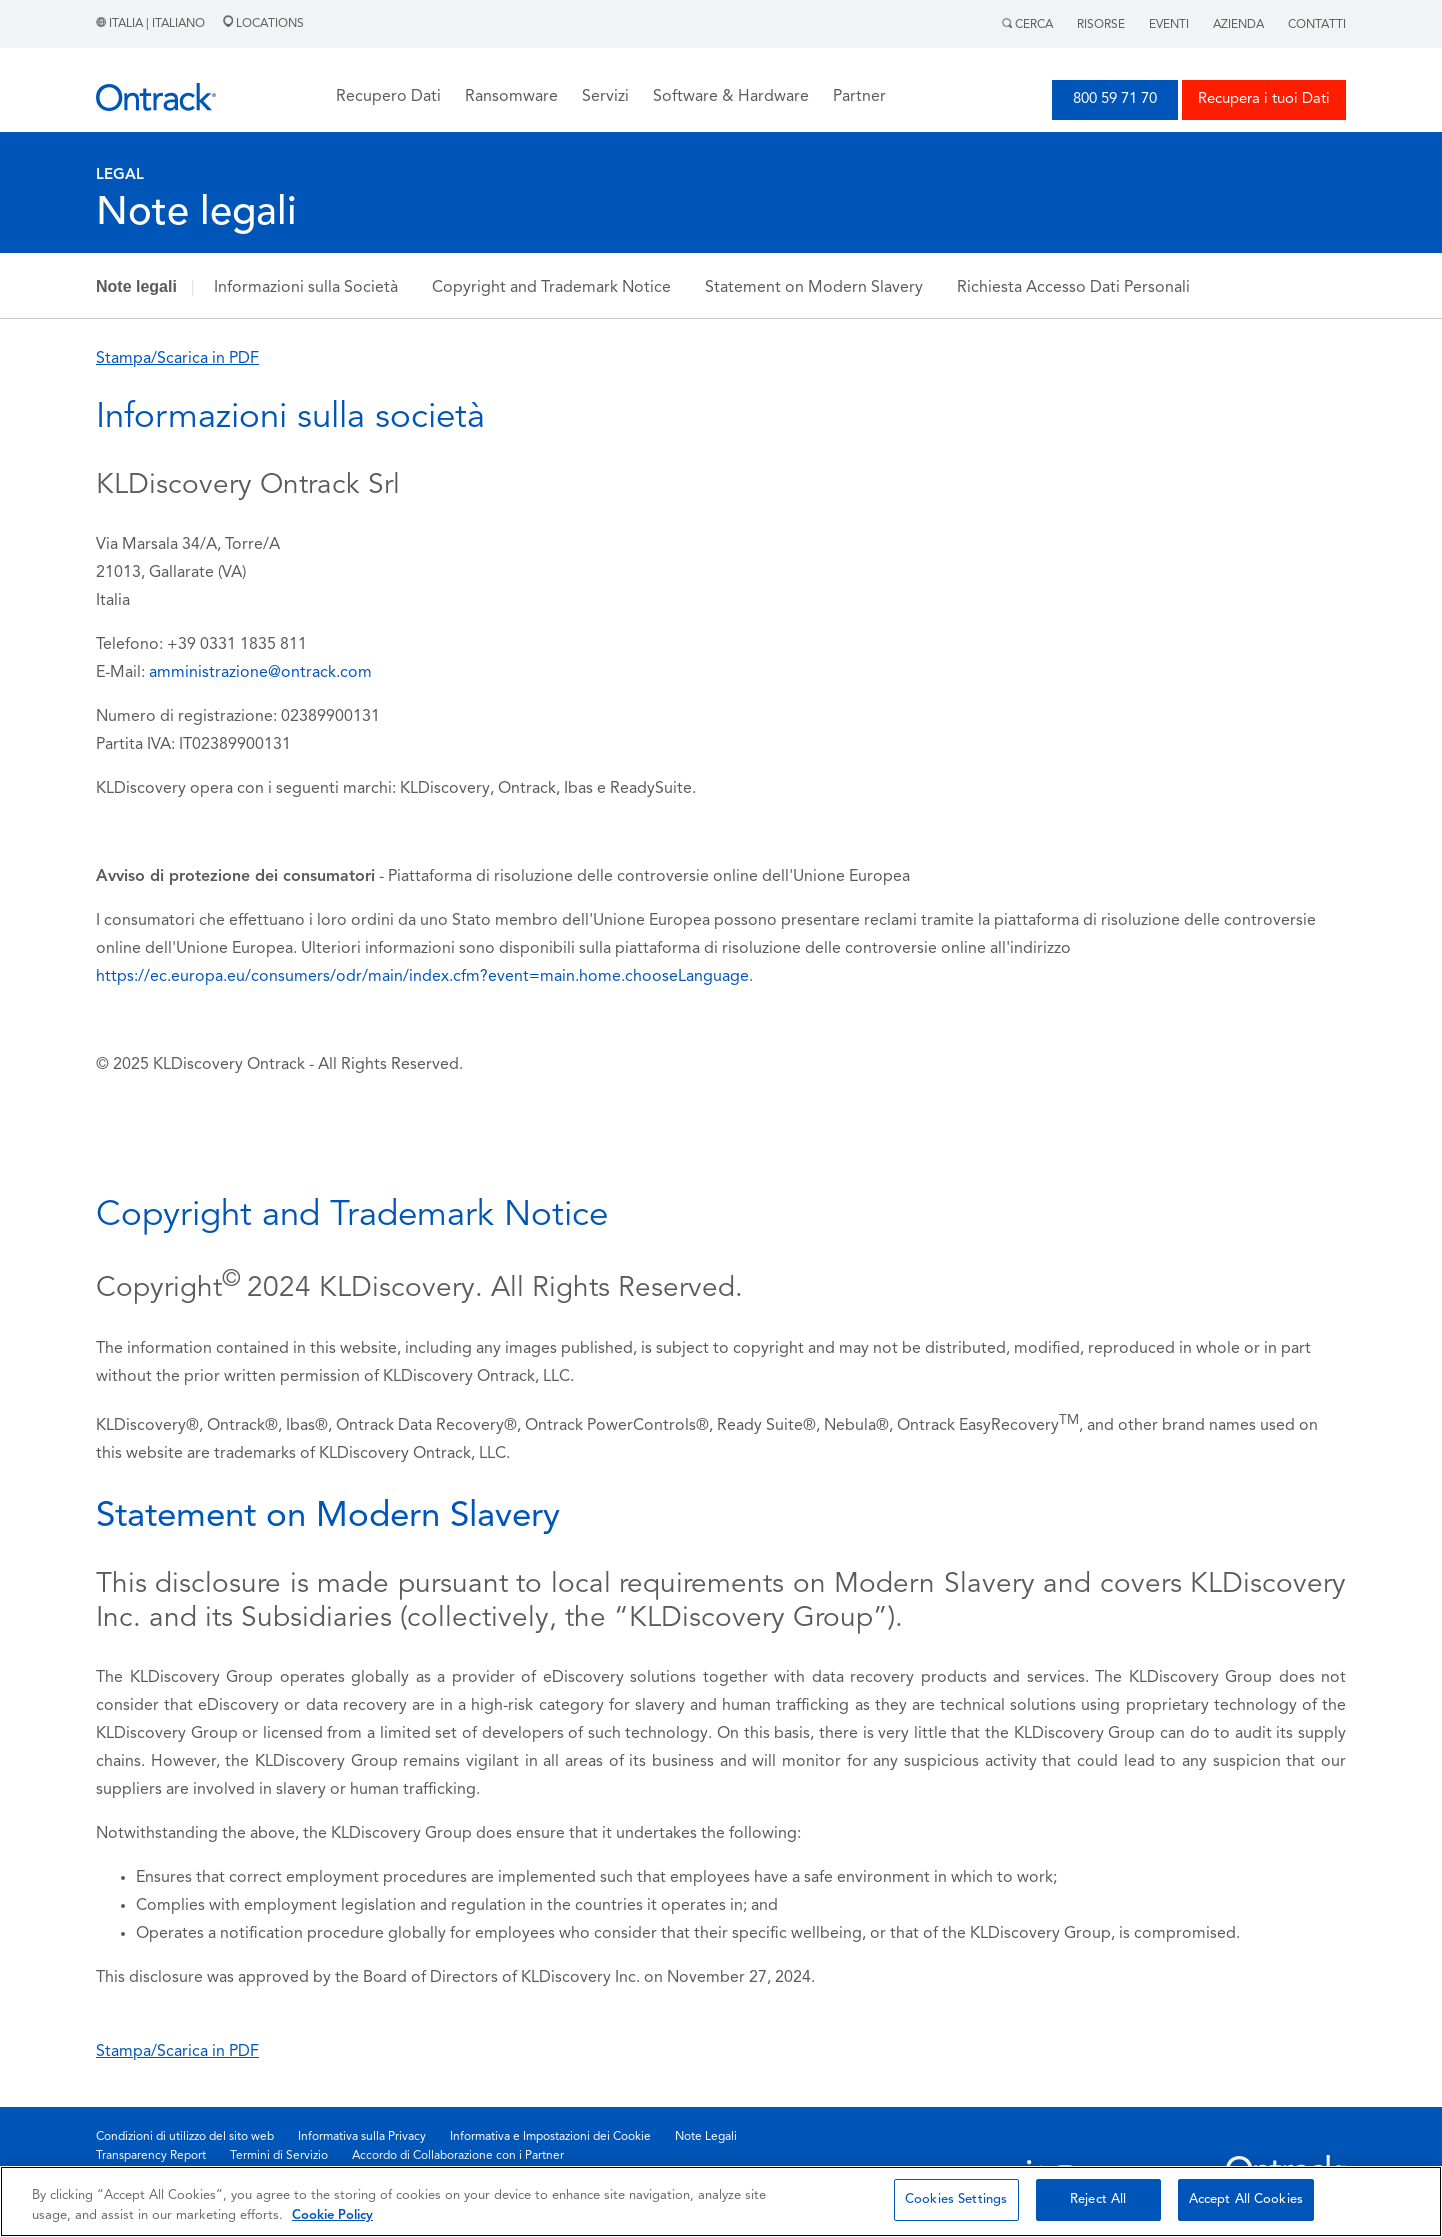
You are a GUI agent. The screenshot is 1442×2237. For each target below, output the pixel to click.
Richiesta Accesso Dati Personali (1073, 288)
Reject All (1098, 2199)
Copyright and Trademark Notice (551, 288)
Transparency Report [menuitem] (151, 2156)
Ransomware (511, 97)
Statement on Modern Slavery (814, 288)
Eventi (1169, 25)
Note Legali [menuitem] (706, 2137)
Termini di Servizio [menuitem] (279, 2156)
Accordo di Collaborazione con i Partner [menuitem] (458, 2156)
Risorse (1101, 25)
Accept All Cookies (1246, 2199)
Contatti (1317, 25)
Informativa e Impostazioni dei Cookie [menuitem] (550, 2137)
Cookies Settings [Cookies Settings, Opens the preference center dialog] (956, 2199)
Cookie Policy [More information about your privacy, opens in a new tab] (332, 2215)
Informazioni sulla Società (306, 288)
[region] (721, 2201)
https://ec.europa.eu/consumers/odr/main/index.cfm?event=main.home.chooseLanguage (422, 977)
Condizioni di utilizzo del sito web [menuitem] (185, 2137)
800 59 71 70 (1115, 99)
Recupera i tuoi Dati (1264, 99)
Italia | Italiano (152, 24)
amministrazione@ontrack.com (260, 673)
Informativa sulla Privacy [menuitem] (362, 2137)
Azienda (1238, 25)
